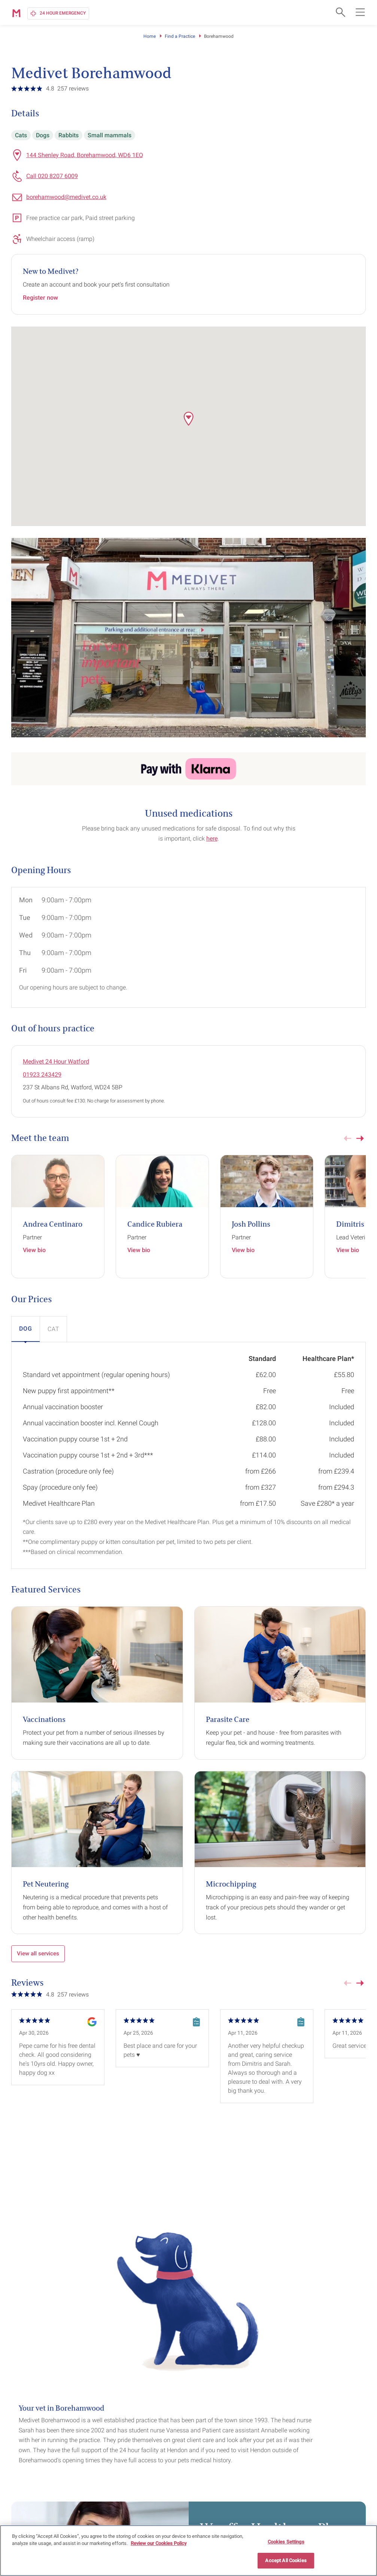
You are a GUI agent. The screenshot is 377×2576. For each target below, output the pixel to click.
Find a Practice (180, 36)
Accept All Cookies (285, 2560)
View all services (38, 1953)
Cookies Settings (286, 2542)
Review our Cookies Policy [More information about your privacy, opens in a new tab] (158, 2543)
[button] (188, 418)
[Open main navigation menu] (360, 11)
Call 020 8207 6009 (52, 176)
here (212, 838)
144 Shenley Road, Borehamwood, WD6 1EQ (84, 155)
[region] (188, 2550)
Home (149, 36)
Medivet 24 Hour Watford (56, 1061)
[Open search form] (339, 11)
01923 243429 (42, 1074)
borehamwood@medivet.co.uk (66, 197)
